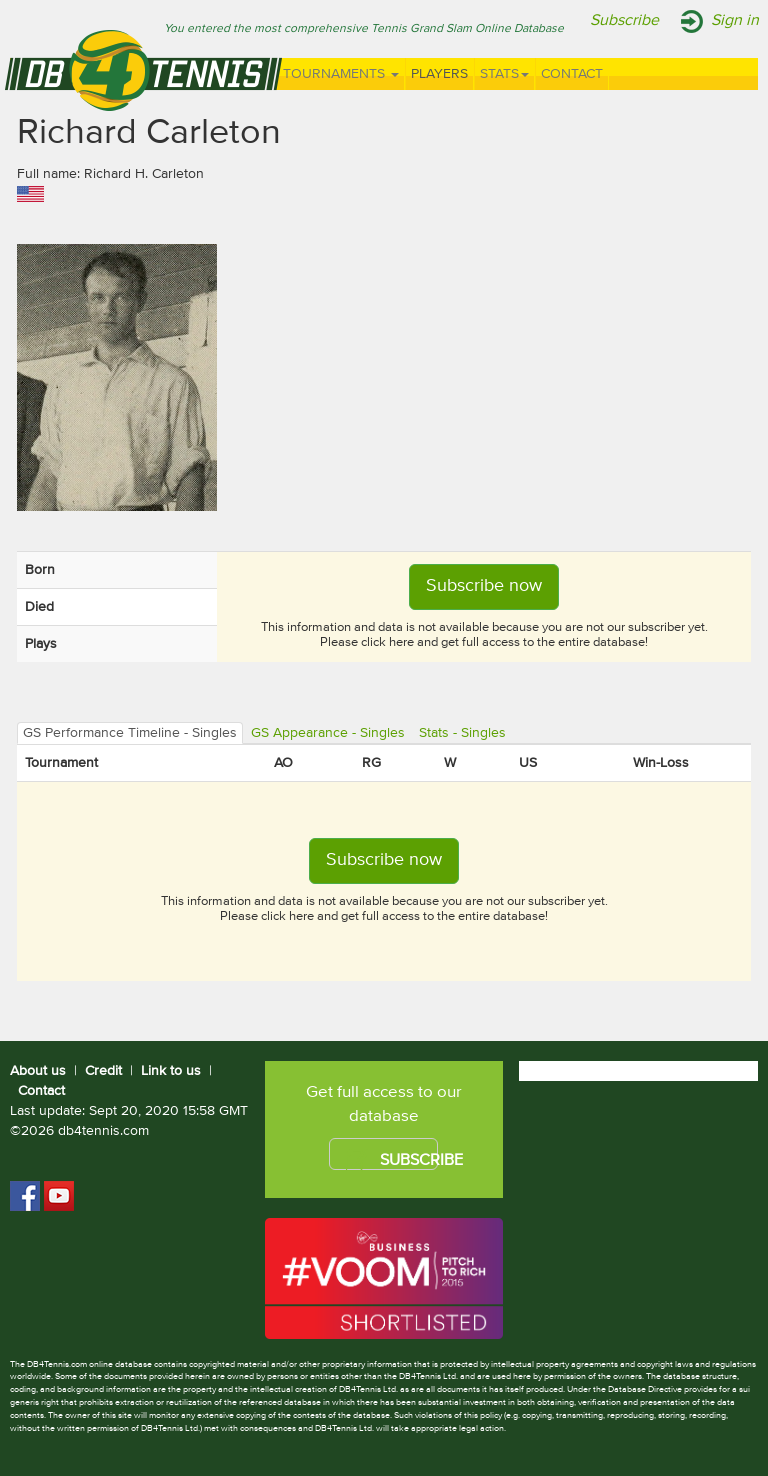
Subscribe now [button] (484, 586)
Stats (504, 74)
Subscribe (624, 21)
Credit (103, 1071)
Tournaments (341, 74)
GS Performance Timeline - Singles (130, 733)
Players (439, 74)
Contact (572, 74)
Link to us (171, 1071)
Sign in (735, 21)
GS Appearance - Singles (328, 733)
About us (38, 1071)
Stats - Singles (462, 733)
